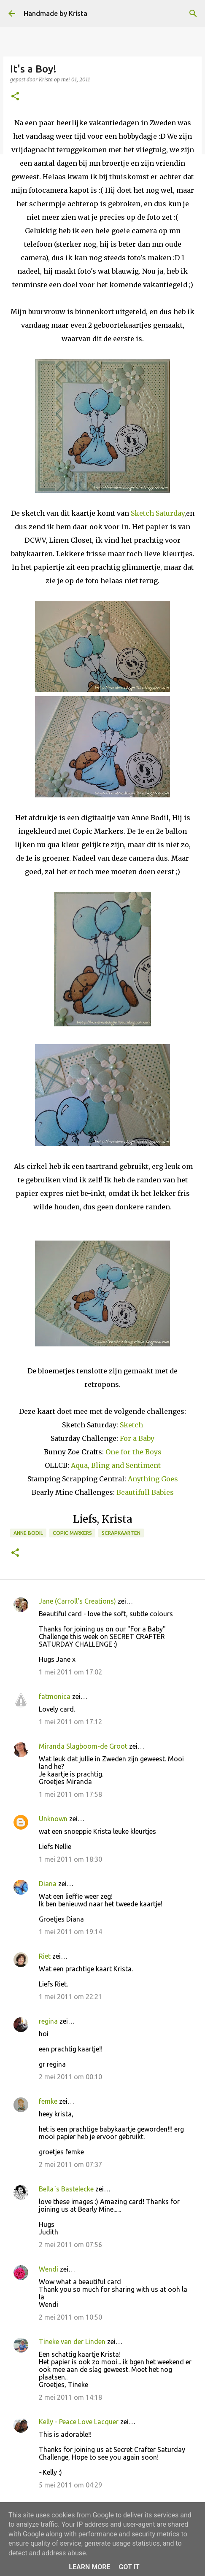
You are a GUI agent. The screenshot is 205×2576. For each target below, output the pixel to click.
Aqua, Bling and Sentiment (116, 1465)
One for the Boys (133, 1452)
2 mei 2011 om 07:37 (70, 2164)
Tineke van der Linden (72, 2341)
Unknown (53, 1818)
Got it (129, 2567)
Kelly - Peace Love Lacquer (79, 2421)
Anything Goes (153, 1479)
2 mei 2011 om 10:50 (70, 2317)
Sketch (131, 1425)
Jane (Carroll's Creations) (77, 1601)
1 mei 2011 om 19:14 (70, 1931)
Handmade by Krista (55, 13)
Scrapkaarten (121, 1533)
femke (48, 2101)
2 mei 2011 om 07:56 (70, 2244)
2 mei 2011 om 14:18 (70, 2397)
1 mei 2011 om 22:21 (70, 1996)
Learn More (89, 2567)
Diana (48, 1883)
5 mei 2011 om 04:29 (70, 2485)
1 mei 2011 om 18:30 (70, 1859)
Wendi (48, 2269)
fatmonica (54, 1696)
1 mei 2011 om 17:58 (70, 1794)
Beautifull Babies (145, 1492)
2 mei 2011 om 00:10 (70, 2077)
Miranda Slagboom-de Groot (83, 1746)
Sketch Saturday (157, 513)
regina (48, 2021)
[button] (15, 96)
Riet (45, 1956)
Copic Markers (72, 1533)
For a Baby (137, 1438)
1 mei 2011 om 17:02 (70, 1672)
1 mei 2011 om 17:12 (70, 1721)
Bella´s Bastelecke (66, 2189)
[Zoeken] (193, 13)
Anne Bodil (28, 1533)
